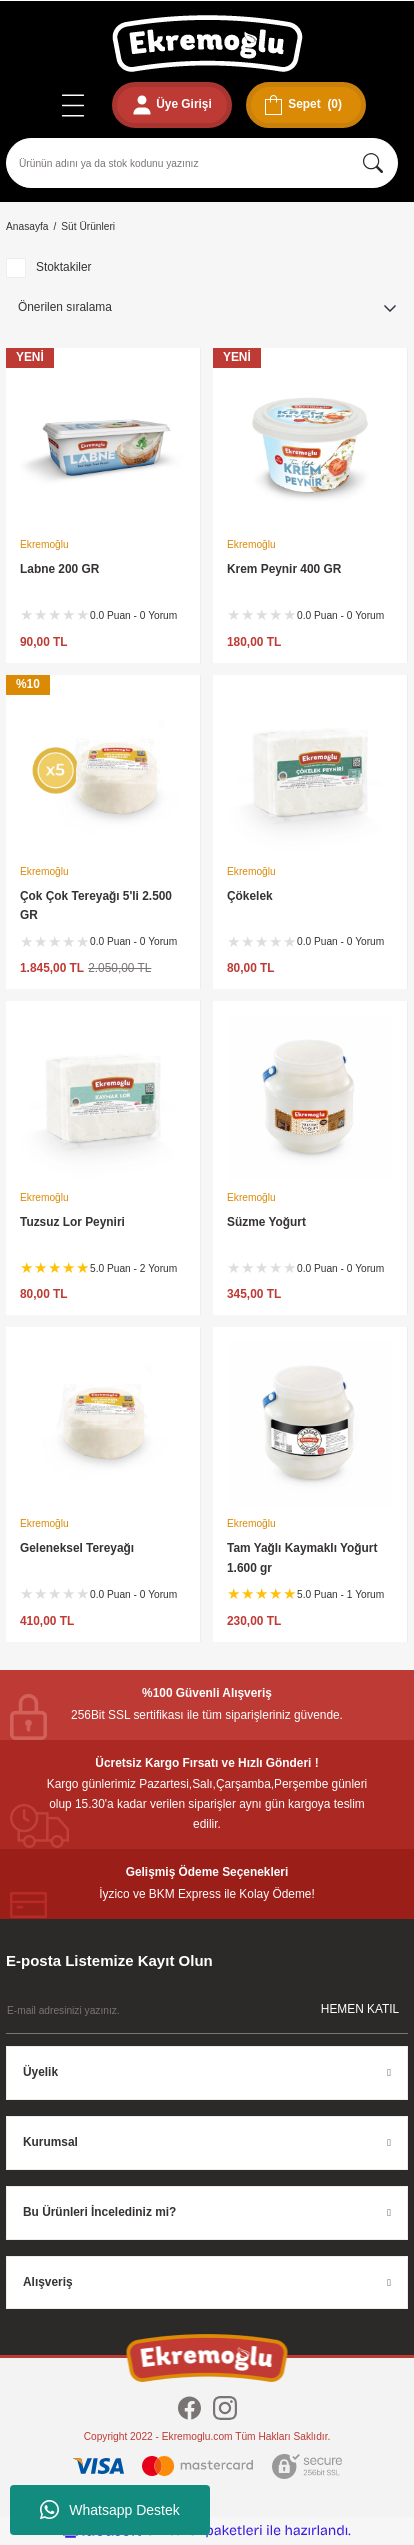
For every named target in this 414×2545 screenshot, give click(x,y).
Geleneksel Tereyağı (77, 1548)
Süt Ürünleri (88, 226)
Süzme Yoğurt (266, 1222)
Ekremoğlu (44, 544)
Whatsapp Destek (110, 2510)
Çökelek (250, 896)
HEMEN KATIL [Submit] (360, 2009)
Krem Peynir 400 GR (284, 569)
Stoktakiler (64, 267)
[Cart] (306, 105)
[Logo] (207, 43)
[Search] (202, 163)
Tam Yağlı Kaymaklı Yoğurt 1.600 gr (302, 1558)
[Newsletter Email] (207, 2010)
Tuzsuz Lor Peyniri (72, 1222)
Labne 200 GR (59, 569)
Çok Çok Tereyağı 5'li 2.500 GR (96, 906)
